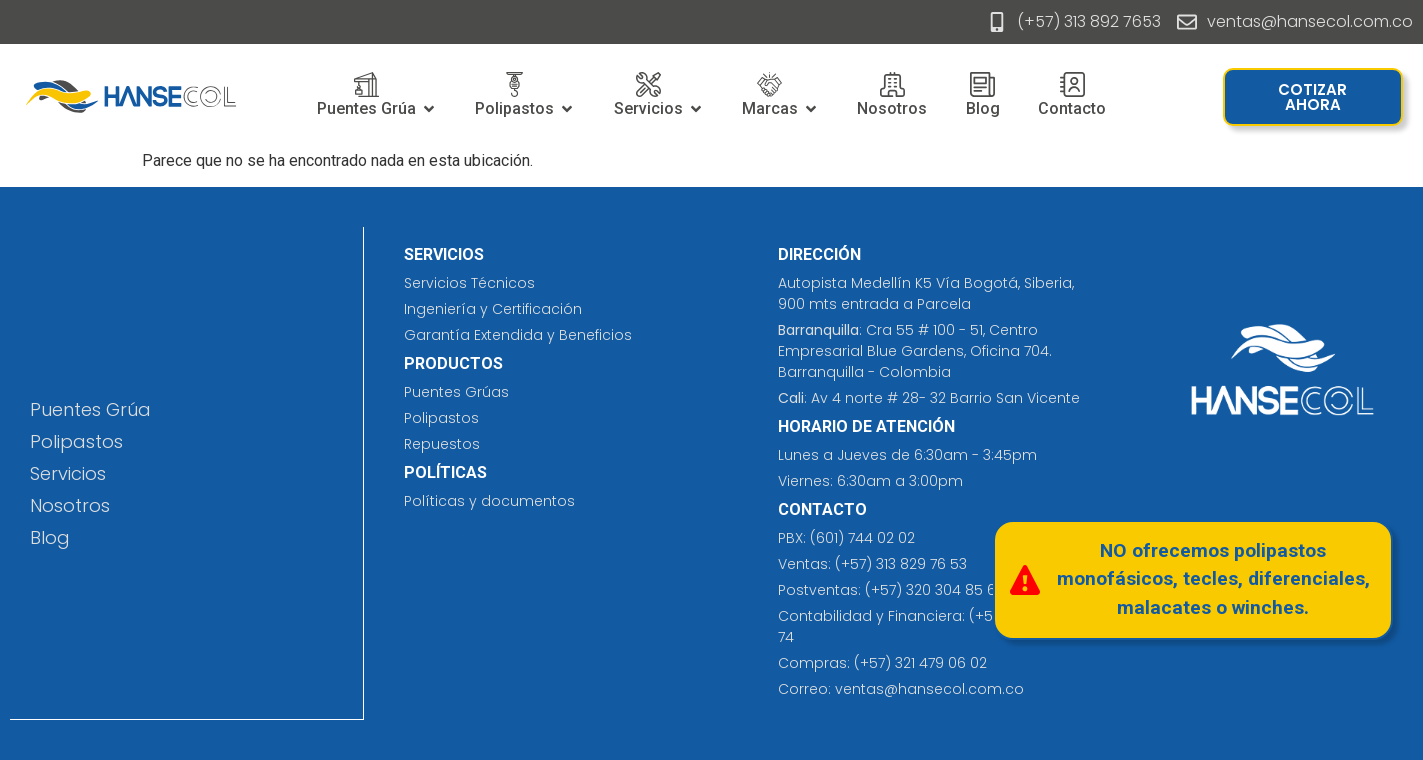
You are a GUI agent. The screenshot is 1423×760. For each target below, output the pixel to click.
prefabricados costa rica (437, 532)
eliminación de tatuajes (475, 532)
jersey (448, 532)
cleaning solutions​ (421, 532)
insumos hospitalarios (458, 532)
